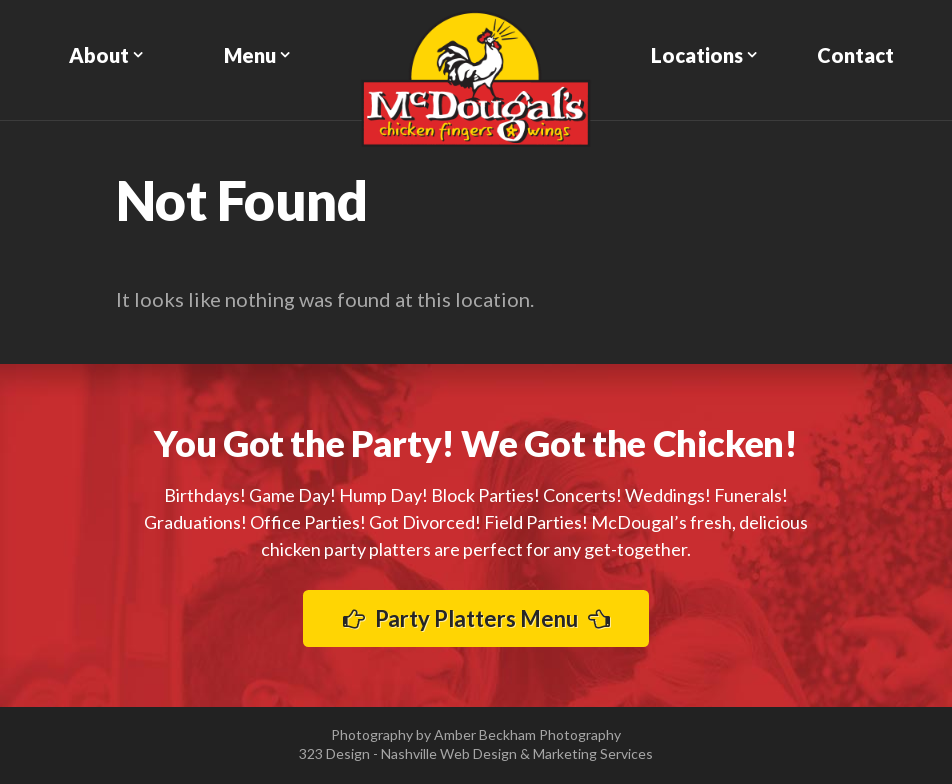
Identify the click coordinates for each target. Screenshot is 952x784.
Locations (697, 55)
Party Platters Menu (476, 618)
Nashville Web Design (449, 753)
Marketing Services (593, 753)
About (99, 55)
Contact (855, 55)
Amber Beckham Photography (527, 734)
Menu (250, 55)
